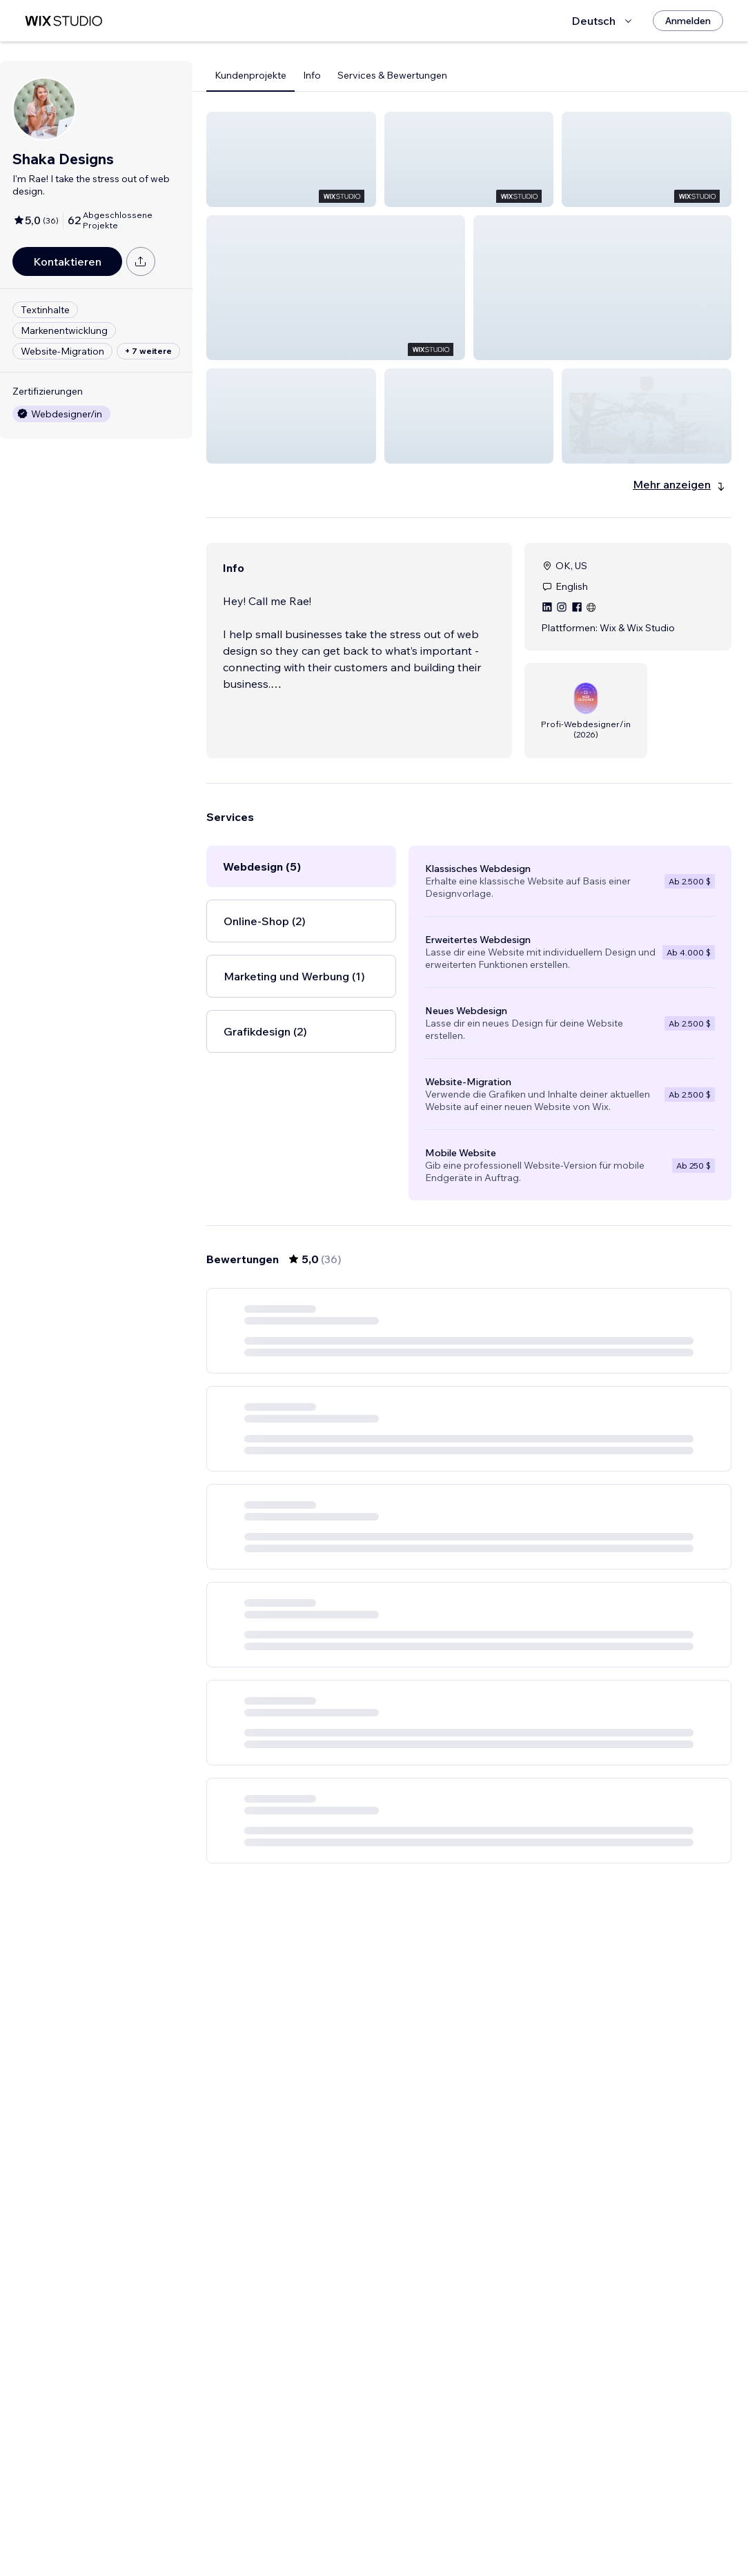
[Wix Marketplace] (63, 21)
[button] (291, 159)
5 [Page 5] (506, 2538)
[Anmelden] (688, 20)
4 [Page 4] (481, 2538)
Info (312, 75)
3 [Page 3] (457, 2538)
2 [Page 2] (432, 2538)
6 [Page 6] (531, 2538)
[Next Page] (556, 2538)
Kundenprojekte (250, 75)
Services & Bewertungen (392, 75)
